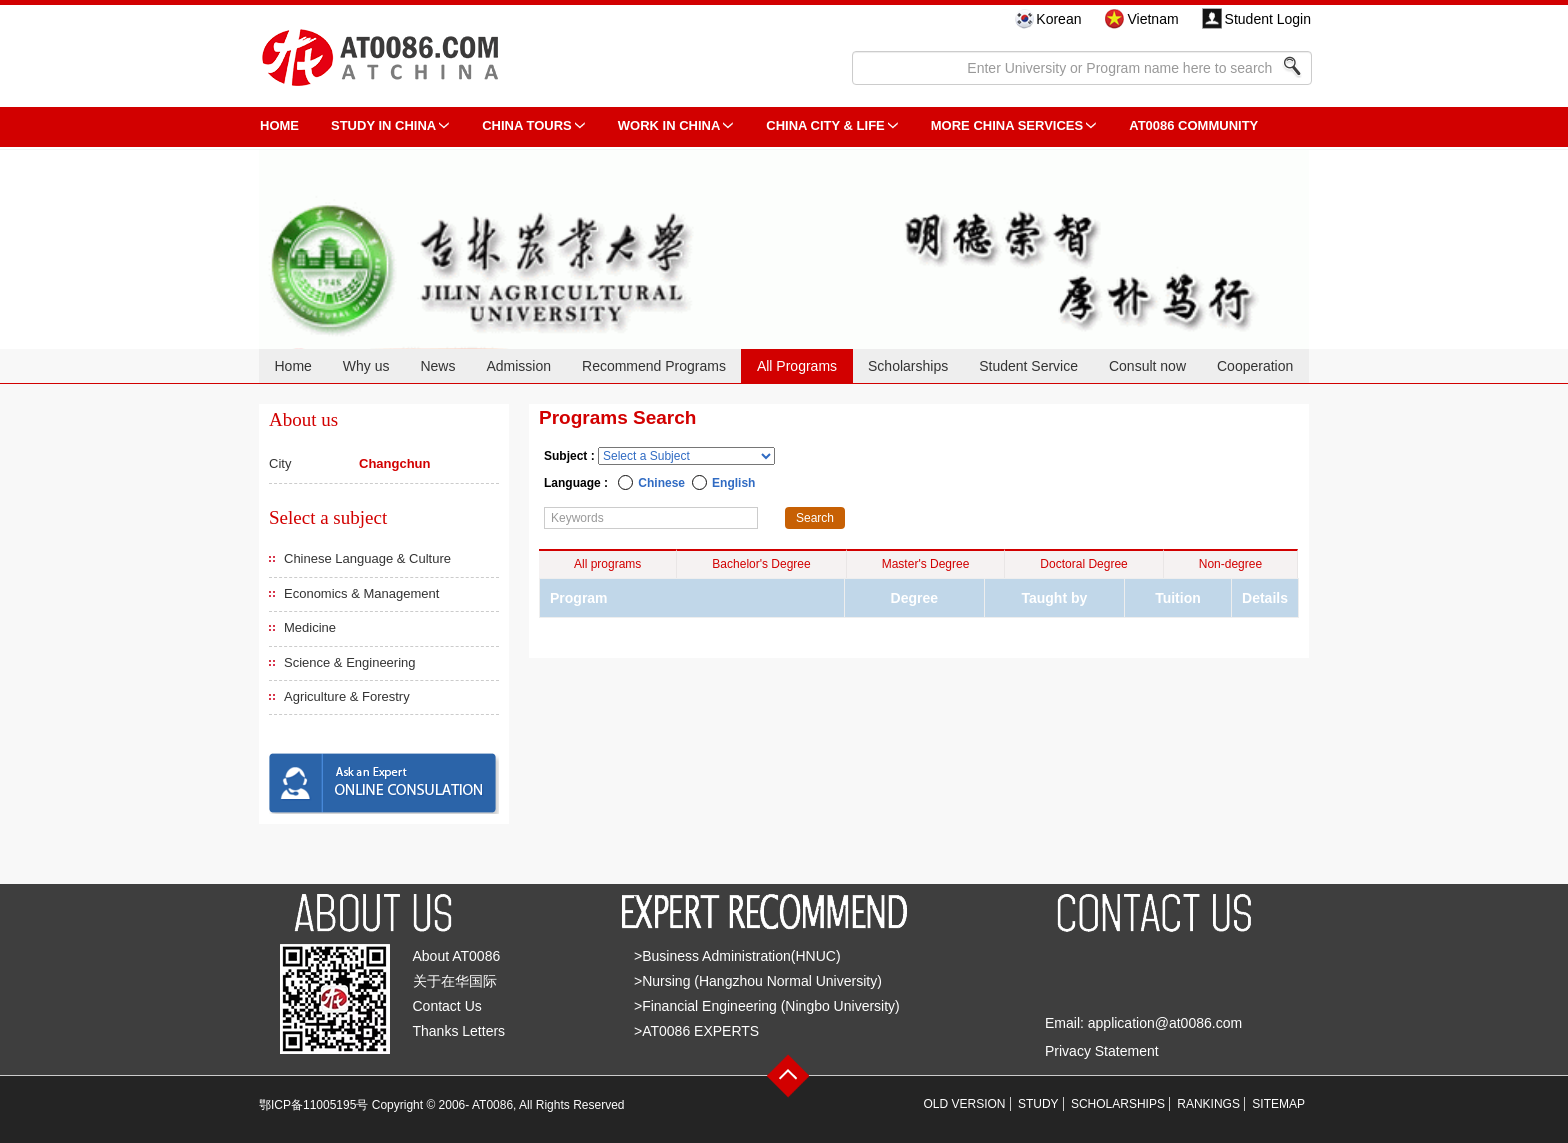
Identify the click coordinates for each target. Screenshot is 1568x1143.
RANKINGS (1208, 1104)
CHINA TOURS (527, 125)
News (437, 366)
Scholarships (908, 366)
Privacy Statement (1102, 1051)
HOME (279, 125)
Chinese (661, 483)
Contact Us (447, 1006)
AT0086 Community (1193, 125)
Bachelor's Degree (761, 564)
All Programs (797, 366)
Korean (1058, 19)
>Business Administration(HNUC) (737, 956)
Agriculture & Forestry (347, 696)
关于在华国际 (455, 981)
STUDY (1038, 1104)
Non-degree (1230, 564)
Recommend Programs (654, 366)
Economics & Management (361, 593)
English (733, 483)
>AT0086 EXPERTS (696, 1031)
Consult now (1147, 366)
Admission (518, 366)
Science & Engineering (350, 662)
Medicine (310, 627)
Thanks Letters (459, 1031)
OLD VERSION (965, 1104)
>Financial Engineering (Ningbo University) (767, 1006)
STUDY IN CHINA (383, 125)
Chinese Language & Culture (367, 558)
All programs (607, 564)
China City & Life (825, 125)
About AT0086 (457, 956)
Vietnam (1152, 19)
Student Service (1028, 366)
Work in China (669, 125)
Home (292, 366)
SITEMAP (1278, 1104)
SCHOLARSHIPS (1118, 1104)
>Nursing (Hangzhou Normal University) (758, 981)
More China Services (1007, 125)
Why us (366, 366)
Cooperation (1255, 366)
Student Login (1268, 19)
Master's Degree (926, 564)
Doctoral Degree (1083, 564)
